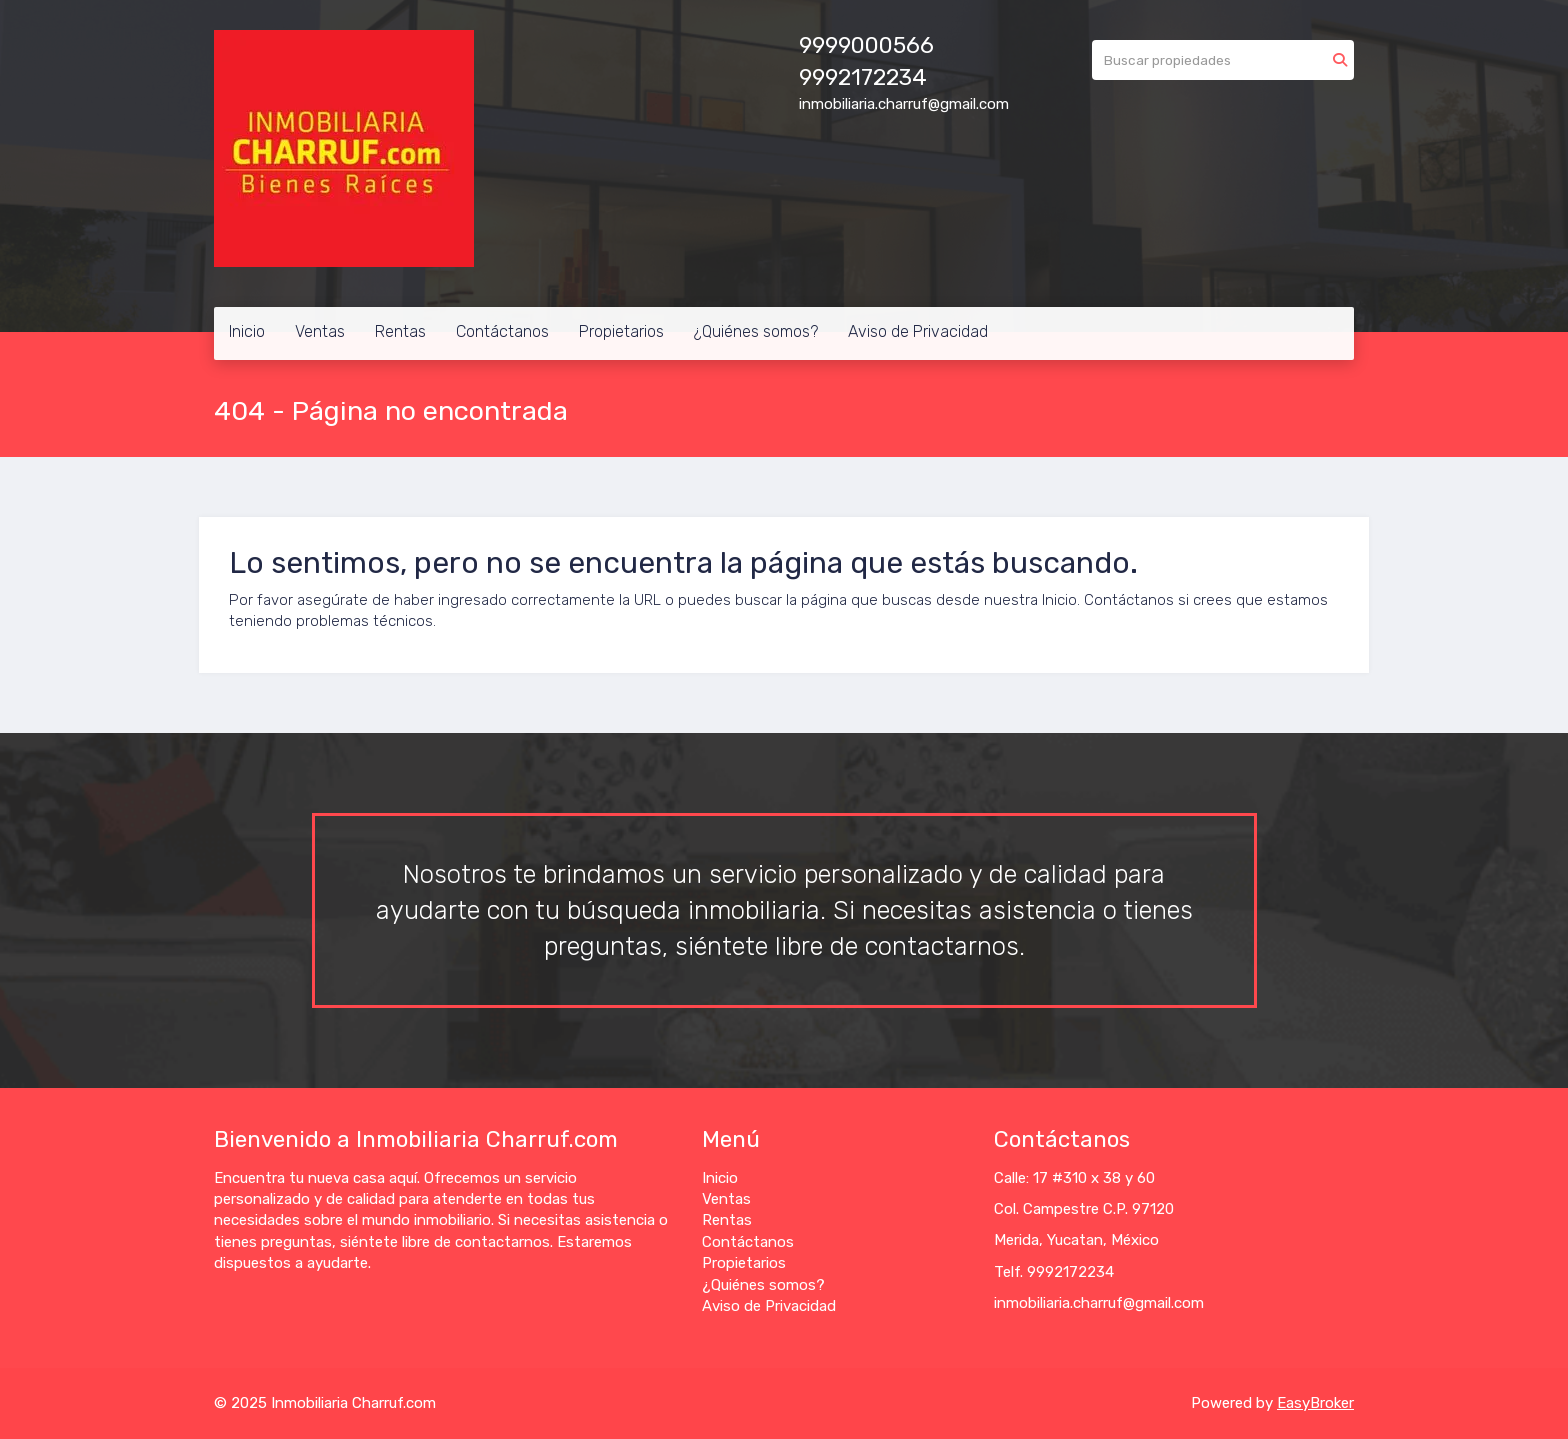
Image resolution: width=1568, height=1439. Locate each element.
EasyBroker (1315, 1403)
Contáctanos (502, 331)
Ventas (320, 331)
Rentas (400, 331)
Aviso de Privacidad (918, 331)
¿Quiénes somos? (756, 331)
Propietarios (621, 331)
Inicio (247, 331)
